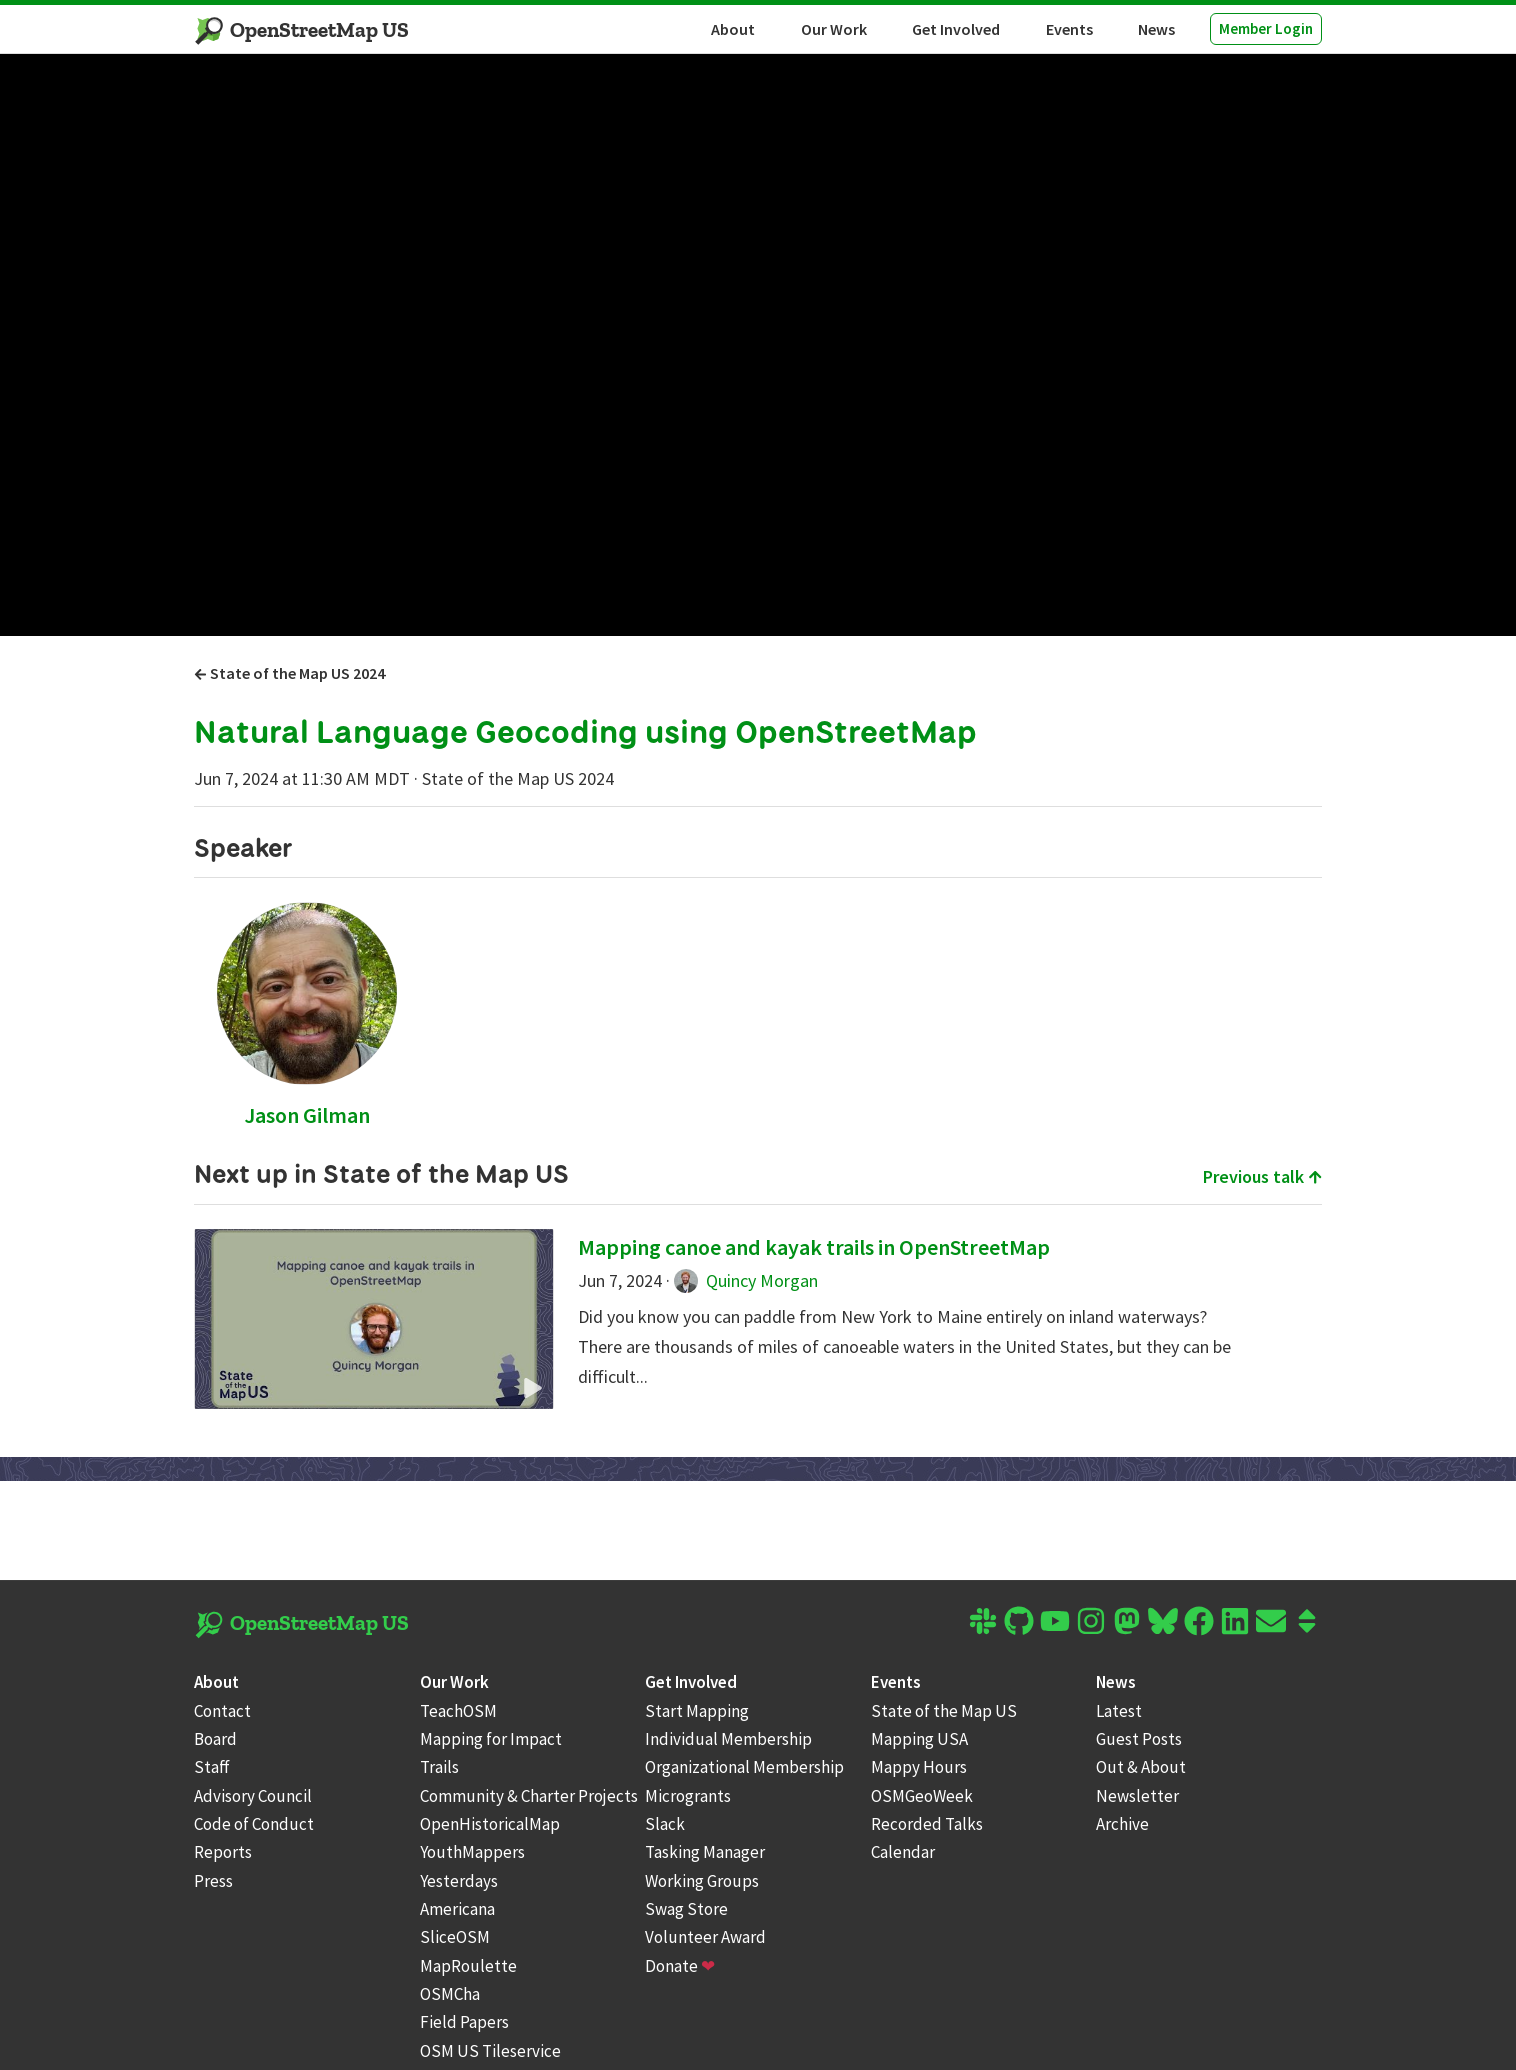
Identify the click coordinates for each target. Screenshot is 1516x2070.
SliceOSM (455, 1937)
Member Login (1266, 28)
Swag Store (686, 1909)
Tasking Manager (705, 1852)
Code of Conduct (254, 1824)
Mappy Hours (919, 1767)
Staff (212, 1767)
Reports (223, 1852)
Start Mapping (697, 1711)
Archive (1122, 1824)
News (1156, 29)
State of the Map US (944, 1711)
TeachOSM (458, 1711)
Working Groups (702, 1881)
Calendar (903, 1852)
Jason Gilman (307, 1115)
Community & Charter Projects (529, 1796)
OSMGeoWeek (922, 1796)
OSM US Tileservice (490, 2051)
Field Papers (464, 2022)
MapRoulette (468, 1966)
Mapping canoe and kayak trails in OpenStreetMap (814, 1247)
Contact (222, 1711)
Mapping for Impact (491, 1739)
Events (1069, 29)
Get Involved (956, 29)
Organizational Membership (744, 1767)
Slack (665, 1824)
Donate (680, 1966)
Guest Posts (1139, 1739)
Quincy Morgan (746, 1280)
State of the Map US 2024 (289, 673)
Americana (457, 1909)
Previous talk (1262, 1176)
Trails (439, 1767)
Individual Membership (728, 1739)
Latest (1119, 1711)
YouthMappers (472, 1852)
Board (215, 1739)
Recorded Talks (927, 1824)
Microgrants (688, 1796)
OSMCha (450, 1994)
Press (213, 1881)
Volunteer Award (705, 1937)
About (733, 29)
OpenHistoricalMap (490, 1824)
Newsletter (1137, 1796)
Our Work (834, 29)
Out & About (1141, 1767)
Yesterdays (459, 1881)
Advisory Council (253, 1796)
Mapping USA (919, 1739)
